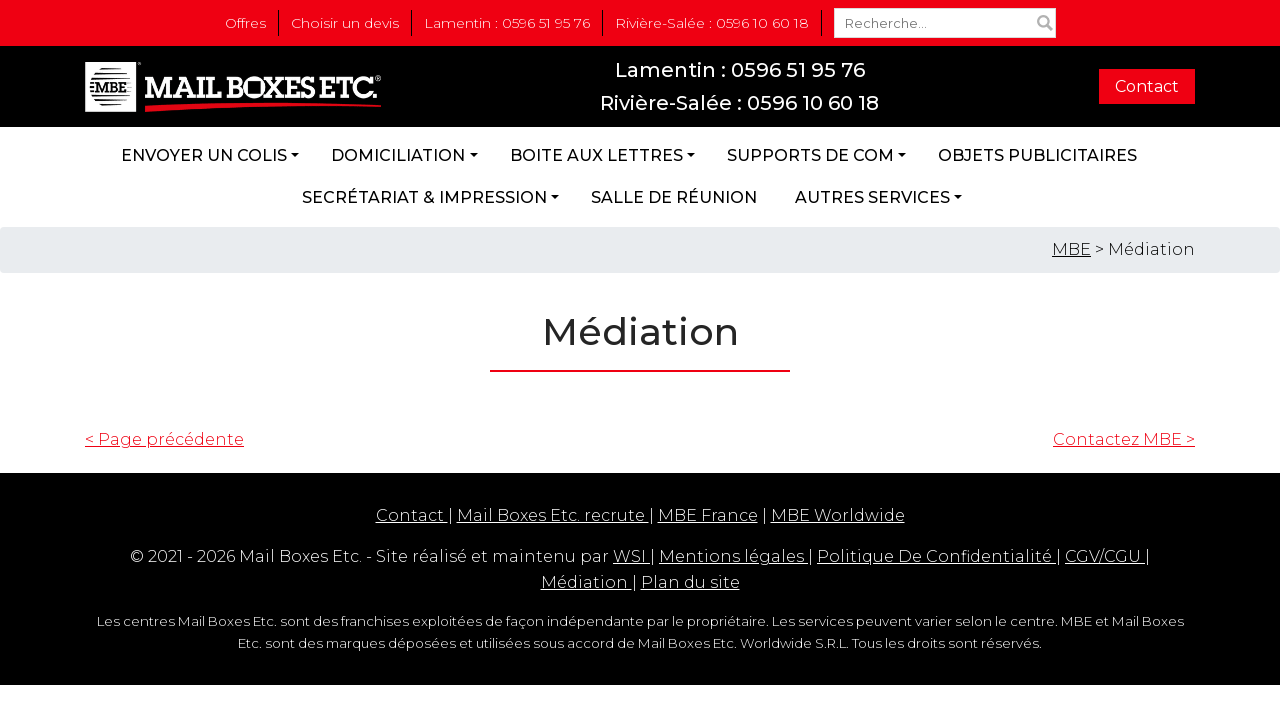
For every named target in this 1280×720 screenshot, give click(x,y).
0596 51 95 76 (798, 70)
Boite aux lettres (596, 155)
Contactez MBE (1124, 439)
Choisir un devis (345, 23)
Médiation (586, 582)
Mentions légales (733, 556)
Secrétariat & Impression (424, 197)
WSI (631, 556)
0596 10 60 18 (813, 103)
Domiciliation (398, 155)
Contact (1147, 86)
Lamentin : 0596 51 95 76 (507, 23)
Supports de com (810, 155)
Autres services (872, 197)
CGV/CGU (1105, 556)
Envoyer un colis (204, 155)
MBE (1071, 249)
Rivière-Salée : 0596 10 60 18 (712, 23)
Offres (245, 23)
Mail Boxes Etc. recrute (553, 515)
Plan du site (690, 582)
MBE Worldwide (838, 515)
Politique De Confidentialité (936, 556)
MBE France (708, 515)
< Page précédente (164, 439)
